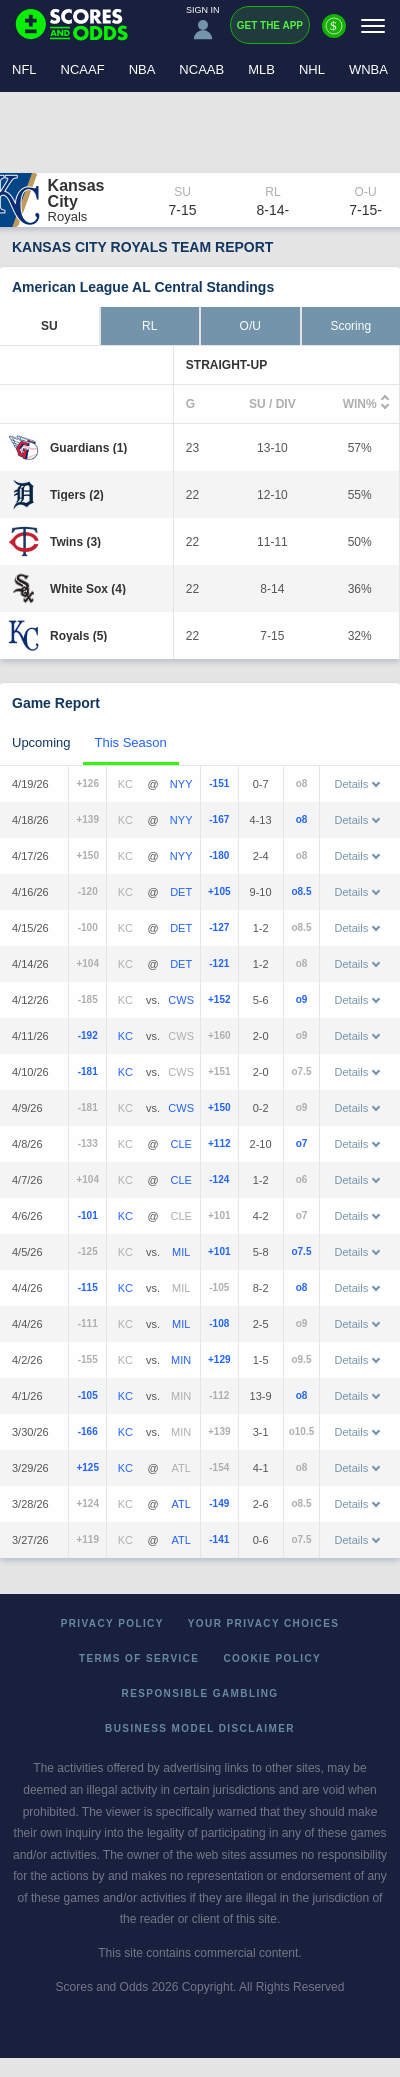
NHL (312, 69)
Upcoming (41, 742)
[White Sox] (88, 589)
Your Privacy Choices (264, 1623)
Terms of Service (139, 1658)
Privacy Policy (112, 1623)
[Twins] (75, 542)
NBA (142, 69)
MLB (261, 69)
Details (358, 784)
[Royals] (78, 636)
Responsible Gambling (200, 1693)
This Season (131, 742)
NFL (24, 69)
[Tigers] (77, 495)
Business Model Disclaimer (200, 1728)
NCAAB (201, 69)
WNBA (368, 69)
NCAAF (83, 69)
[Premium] (334, 34)
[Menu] (373, 25)
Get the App (270, 25)
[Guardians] (88, 448)
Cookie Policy (272, 1658)
